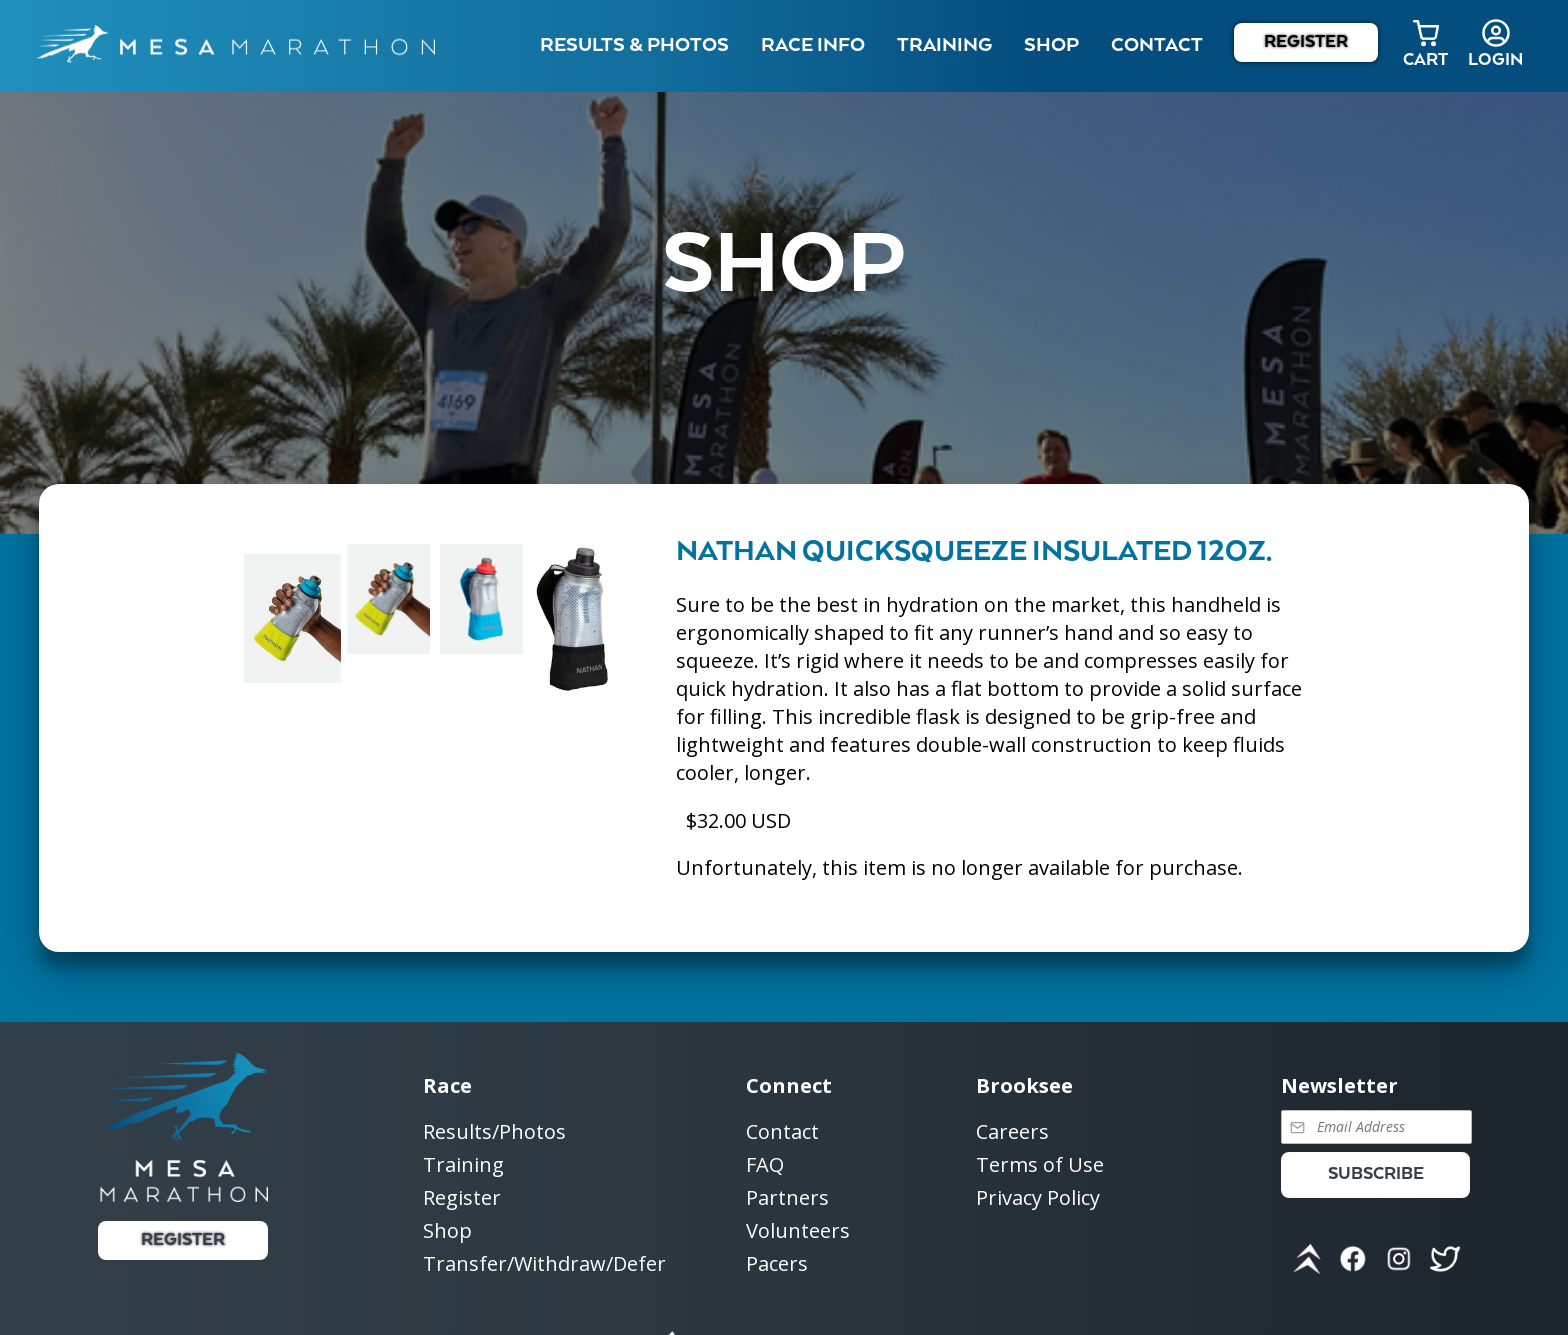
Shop (1051, 45)
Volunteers (798, 1231)
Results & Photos (634, 45)
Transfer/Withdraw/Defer (544, 1263)
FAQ (765, 1165)
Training (463, 1165)
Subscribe (1376, 1174)
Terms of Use (1040, 1165)
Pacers (777, 1263)
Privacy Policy (1038, 1197)
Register (1306, 42)
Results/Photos (494, 1132)
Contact (782, 1132)
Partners (787, 1198)
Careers (1012, 1132)
